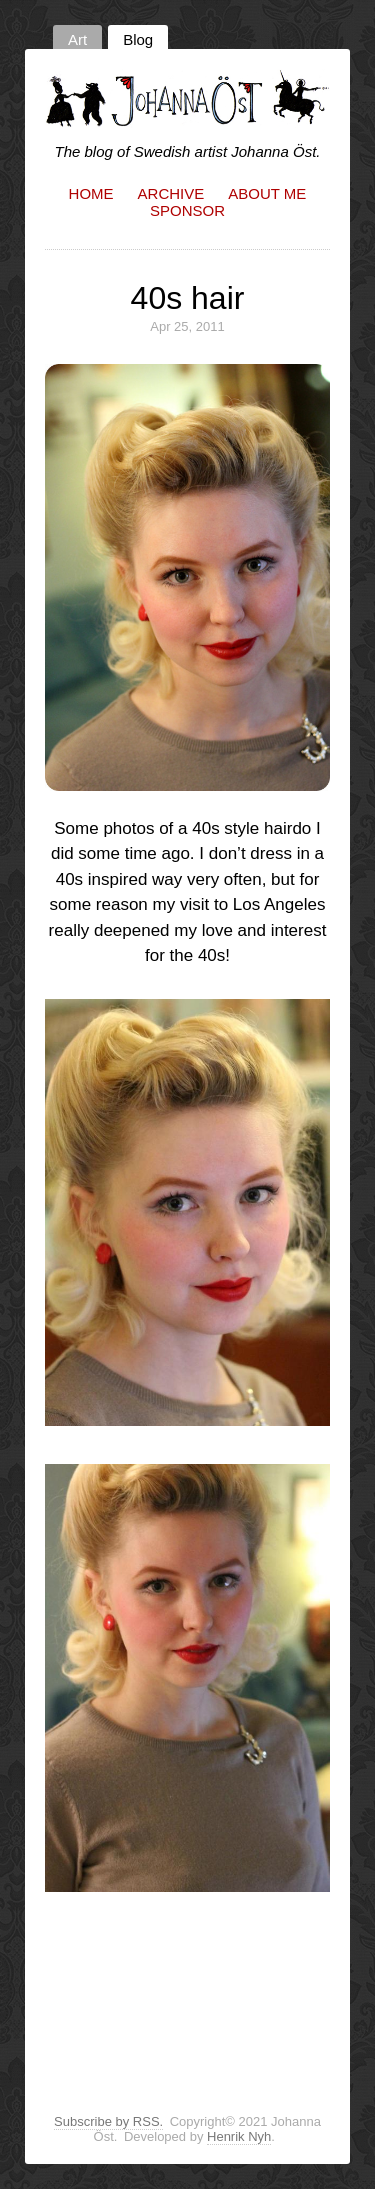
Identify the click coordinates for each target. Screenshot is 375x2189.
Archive (171, 193)
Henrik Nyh (239, 2136)
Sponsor (187, 210)
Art (77, 39)
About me (267, 193)
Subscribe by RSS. (108, 2121)
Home (91, 193)
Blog (138, 39)
